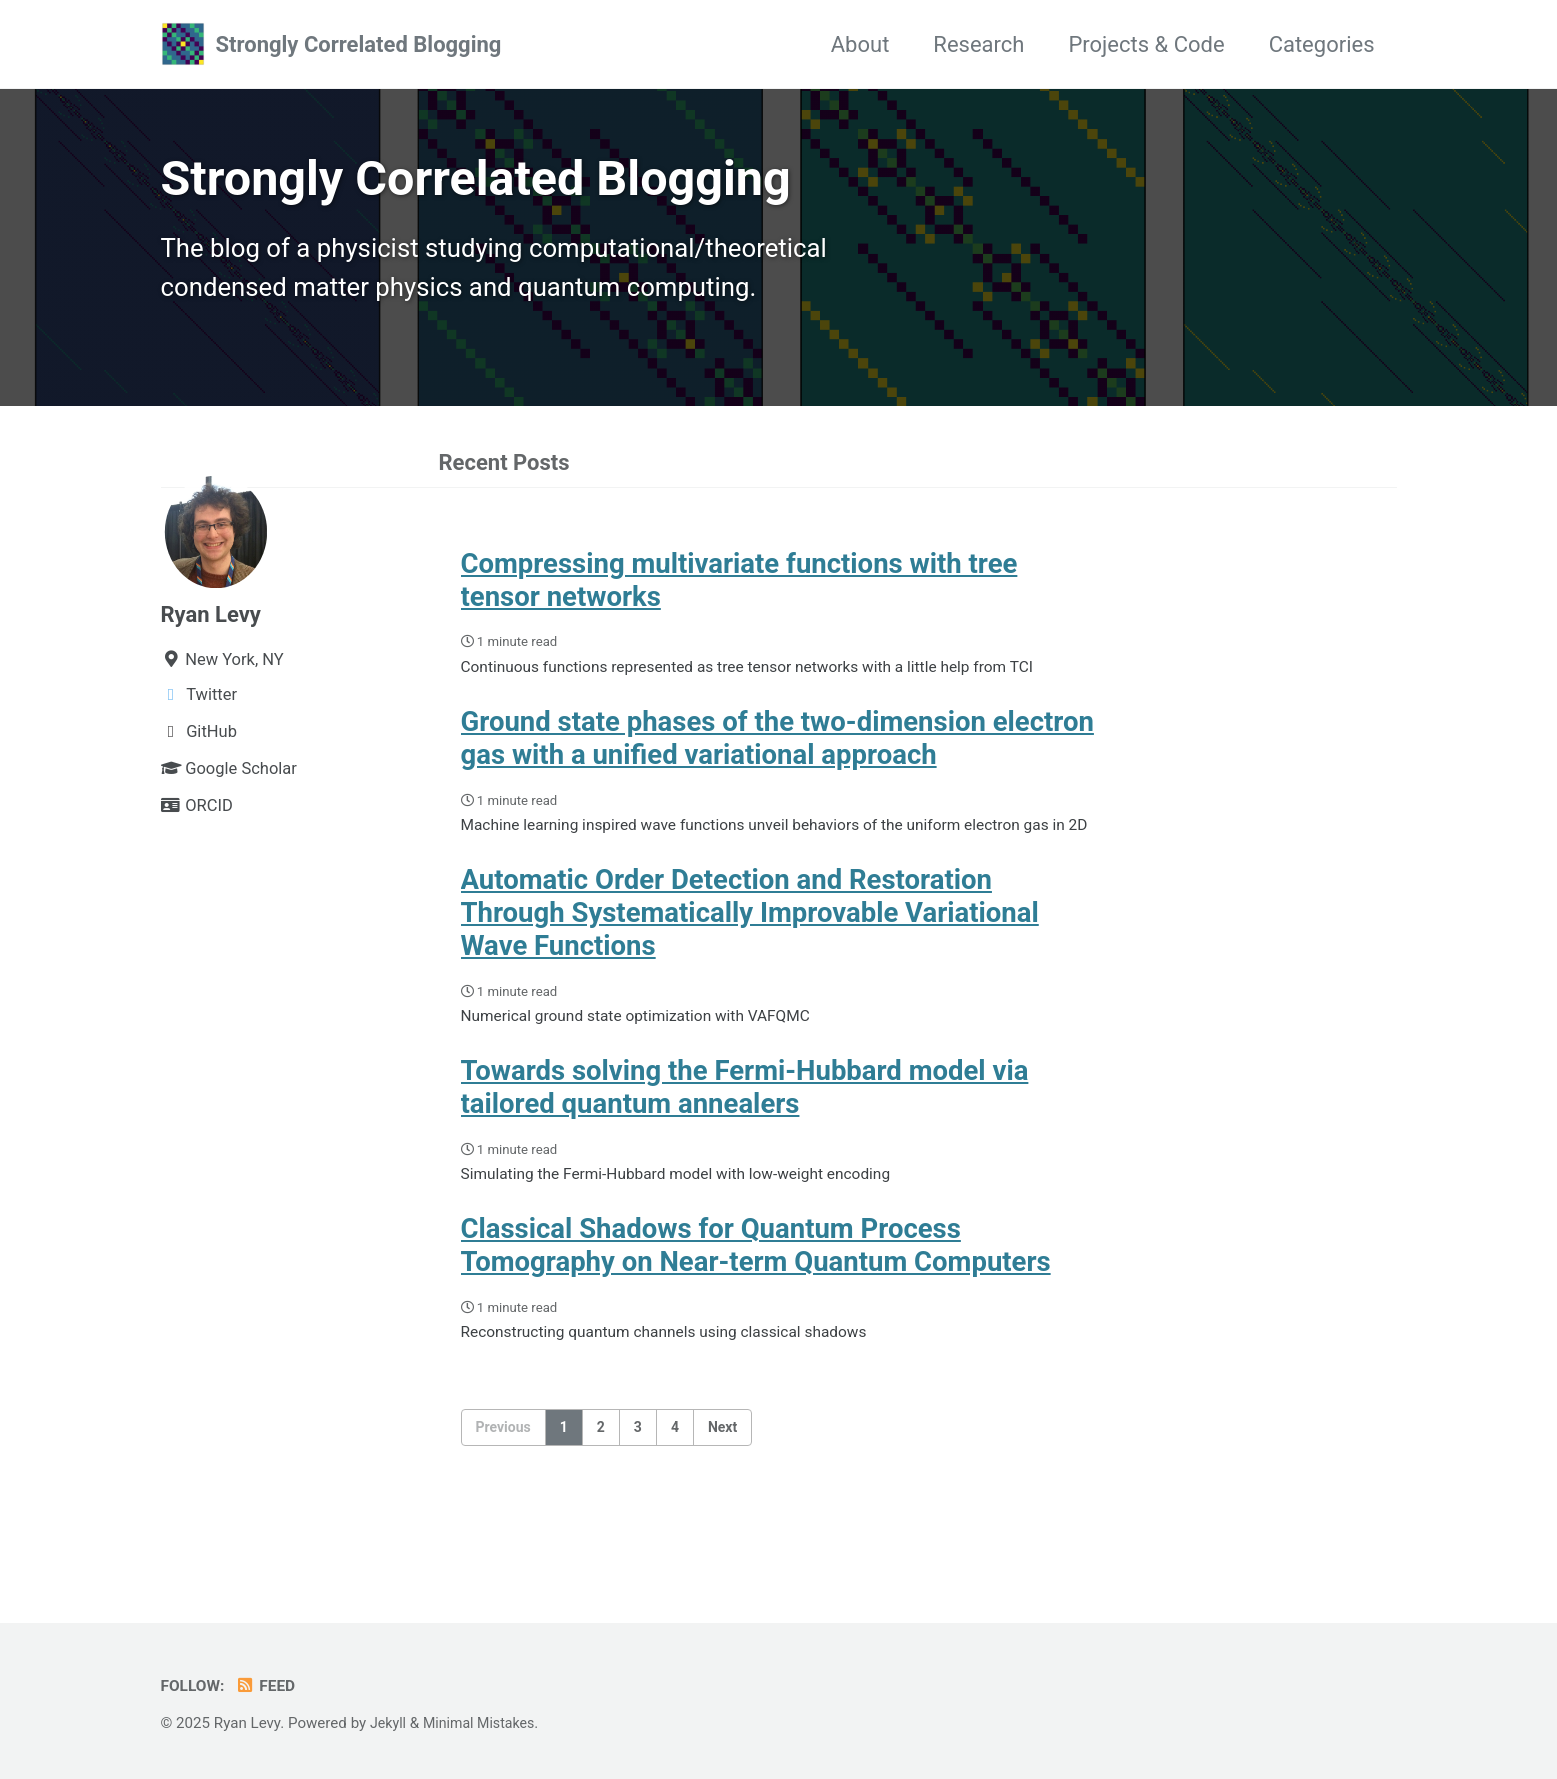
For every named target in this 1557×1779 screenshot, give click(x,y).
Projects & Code (1146, 44)
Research (978, 44)
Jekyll (389, 1723)
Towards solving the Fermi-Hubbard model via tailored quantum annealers (745, 1142)
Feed (270, 1685)
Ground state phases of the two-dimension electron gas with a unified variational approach (777, 759)
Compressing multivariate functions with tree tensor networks (739, 596)
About (860, 44)
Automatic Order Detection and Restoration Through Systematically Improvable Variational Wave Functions (750, 962)
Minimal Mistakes (484, 1723)
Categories (1322, 44)
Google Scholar (229, 782)
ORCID (197, 819)
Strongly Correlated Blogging (359, 44)
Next (722, 1490)
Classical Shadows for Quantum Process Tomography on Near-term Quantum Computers (756, 1305)
